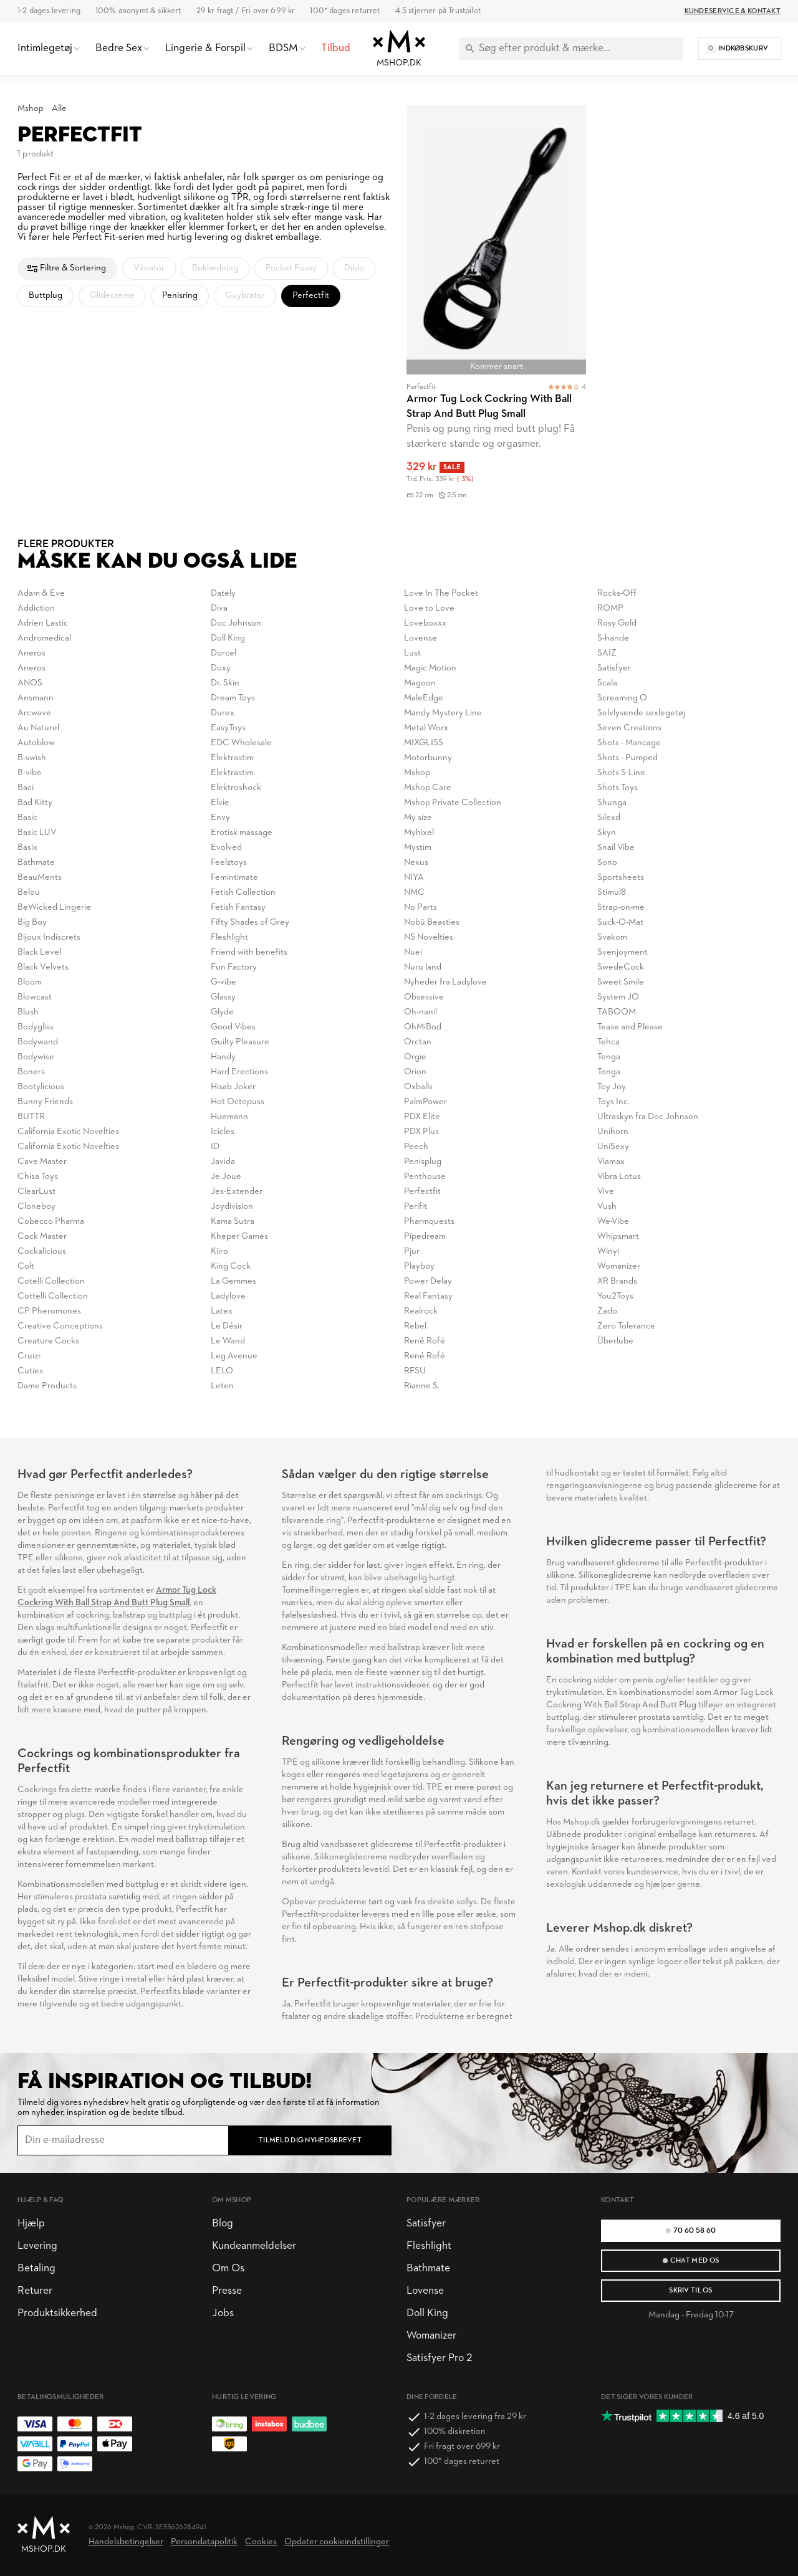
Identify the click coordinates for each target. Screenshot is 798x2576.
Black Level (39, 952)
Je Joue (226, 1176)
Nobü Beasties (431, 922)
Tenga (608, 1057)
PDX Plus (421, 1132)
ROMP (610, 608)
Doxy (221, 668)
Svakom (612, 937)
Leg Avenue (234, 1356)
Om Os (228, 2268)
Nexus (416, 862)
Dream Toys (233, 698)
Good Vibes (233, 1027)
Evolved (226, 847)
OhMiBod (422, 1027)
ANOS (29, 683)
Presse (227, 2291)
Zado (607, 1311)
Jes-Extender (236, 1191)
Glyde (222, 1012)
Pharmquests (429, 1221)
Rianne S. (422, 1386)
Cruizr (29, 1356)
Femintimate (234, 877)
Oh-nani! (421, 1012)
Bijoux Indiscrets (48, 937)
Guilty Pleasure (240, 1042)
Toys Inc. (613, 1102)
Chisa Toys (37, 1176)
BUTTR (31, 1117)
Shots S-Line (621, 773)
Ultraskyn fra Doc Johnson (647, 1117)
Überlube (615, 1341)
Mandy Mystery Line (443, 713)
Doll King (228, 638)
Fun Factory (234, 967)
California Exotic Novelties (68, 1132)
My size (418, 818)
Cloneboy (36, 1206)
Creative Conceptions (60, 1326)
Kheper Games (239, 1236)
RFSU (415, 1371)
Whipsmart (618, 1236)
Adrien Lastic (42, 623)
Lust (412, 653)
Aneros (31, 653)
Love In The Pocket (441, 593)
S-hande (613, 638)
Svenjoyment (622, 952)
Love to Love (429, 608)
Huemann (229, 1117)
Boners (31, 1072)
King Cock (231, 1266)
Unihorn (612, 1132)
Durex (222, 713)
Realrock (421, 1311)
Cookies (261, 2542)
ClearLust (36, 1191)
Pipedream (425, 1236)
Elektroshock (236, 788)
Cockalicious (41, 1251)
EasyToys (228, 728)
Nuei (413, 952)
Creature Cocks (48, 1341)
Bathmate (36, 862)
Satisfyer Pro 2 (439, 2358)
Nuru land (422, 967)
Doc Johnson (236, 623)
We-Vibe (613, 1221)
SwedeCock (620, 967)
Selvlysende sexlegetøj (641, 713)
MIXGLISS (423, 743)
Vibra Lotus (619, 1176)
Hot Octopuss (237, 1102)
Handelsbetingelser (126, 2542)
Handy (223, 1057)
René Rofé (424, 1341)
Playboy (419, 1266)
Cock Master (42, 1236)
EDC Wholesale (241, 743)
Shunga (612, 803)
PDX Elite (422, 1117)
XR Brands (617, 1281)
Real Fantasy (428, 1296)
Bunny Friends (45, 1102)
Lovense (420, 638)
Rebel (415, 1326)
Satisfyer (614, 668)
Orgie (415, 1057)
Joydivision (232, 1206)
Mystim (417, 847)
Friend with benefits (249, 952)
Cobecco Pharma (50, 1221)
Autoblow (36, 743)
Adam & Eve (41, 593)
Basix (27, 847)
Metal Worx (426, 728)
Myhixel (419, 832)
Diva (219, 608)
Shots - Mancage (629, 743)
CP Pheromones (49, 1311)
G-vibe (223, 982)
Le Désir (227, 1326)
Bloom (29, 982)
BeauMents (39, 877)
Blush (28, 1012)
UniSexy (613, 1147)
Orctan (417, 1042)
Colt (25, 1266)
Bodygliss (35, 1027)
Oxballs (418, 1087)
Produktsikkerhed (57, 2313)
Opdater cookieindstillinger (336, 2542)
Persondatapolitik (204, 2542)
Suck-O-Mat (620, 922)
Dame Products (47, 1386)
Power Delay (428, 1281)
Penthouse (425, 1176)
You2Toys (615, 1296)
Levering (37, 2246)
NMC (414, 892)
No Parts (420, 907)
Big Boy (32, 922)
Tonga (608, 1072)
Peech (416, 1147)
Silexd (608, 818)
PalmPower (425, 1102)
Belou (28, 892)
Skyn (606, 832)
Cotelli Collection (51, 1281)
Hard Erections (239, 1072)
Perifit (415, 1206)
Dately (223, 593)
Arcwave (34, 713)
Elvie (220, 803)
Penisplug (422, 1161)
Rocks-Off (617, 593)
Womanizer (618, 1266)
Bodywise (35, 1057)
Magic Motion (430, 668)
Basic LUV (37, 832)
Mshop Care (427, 788)
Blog (222, 2223)
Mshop (30, 108)
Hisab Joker (233, 1087)
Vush (607, 1206)
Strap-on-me (621, 907)
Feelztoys (229, 862)
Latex (222, 1311)
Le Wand (228, 1341)
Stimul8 (611, 892)
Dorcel (223, 653)
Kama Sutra (232, 1221)
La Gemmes (233, 1281)
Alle (59, 108)
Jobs (223, 2313)
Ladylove (228, 1296)
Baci (25, 788)
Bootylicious (40, 1087)
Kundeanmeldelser (254, 2246)
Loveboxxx (425, 623)
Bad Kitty (34, 803)
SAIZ (607, 653)
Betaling (36, 2268)
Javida (223, 1161)
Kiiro (219, 1251)
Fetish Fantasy (238, 907)
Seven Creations (629, 728)
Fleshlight (229, 937)
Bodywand (37, 1042)
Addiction (36, 608)
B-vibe (29, 773)
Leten (222, 1386)
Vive (605, 1191)
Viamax (611, 1161)
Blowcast (34, 997)
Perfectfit (422, 1191)
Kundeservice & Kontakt (733, 11)
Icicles (222, 1132)
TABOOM (616, 1012)
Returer (34, 2291)
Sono (607, 862)
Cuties (30, 1371)
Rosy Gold (617, 623)
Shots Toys (617, 788)
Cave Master (42, 1161)
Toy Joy (611, 1087)
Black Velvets (43, 967)
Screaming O (622, 698)
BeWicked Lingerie (54, 907)
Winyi (608, 1251)
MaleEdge (423, 698)
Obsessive (424, 997)
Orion (415, 1072)
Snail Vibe (616, 847)
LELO (222, 1371)
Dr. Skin (225, 683)
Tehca (608, 1042)
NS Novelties (428, 937)
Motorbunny (428, 758)
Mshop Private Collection (452, 803)
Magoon (420, 683)
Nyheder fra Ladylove (445, 982)
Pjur (412, 1251)
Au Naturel (38, 728)
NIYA (414, 877)
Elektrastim (232, 758)
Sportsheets (620, 877)
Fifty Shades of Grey (250, 922)
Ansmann (35, 698)
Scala (607, 683)
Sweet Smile (620, 982)
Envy (220, 818)
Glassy (223, 997)
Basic (27, 818)
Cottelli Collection (52, 1296)
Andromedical (44, 638)
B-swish (31, 758)
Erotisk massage (241, 832)
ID (215, 1147)
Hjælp (31, 2223)
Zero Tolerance (626, 1326)
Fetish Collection (243, 892)
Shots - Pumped (627, 758)
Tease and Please (630, 1027)
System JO (618, 997)
